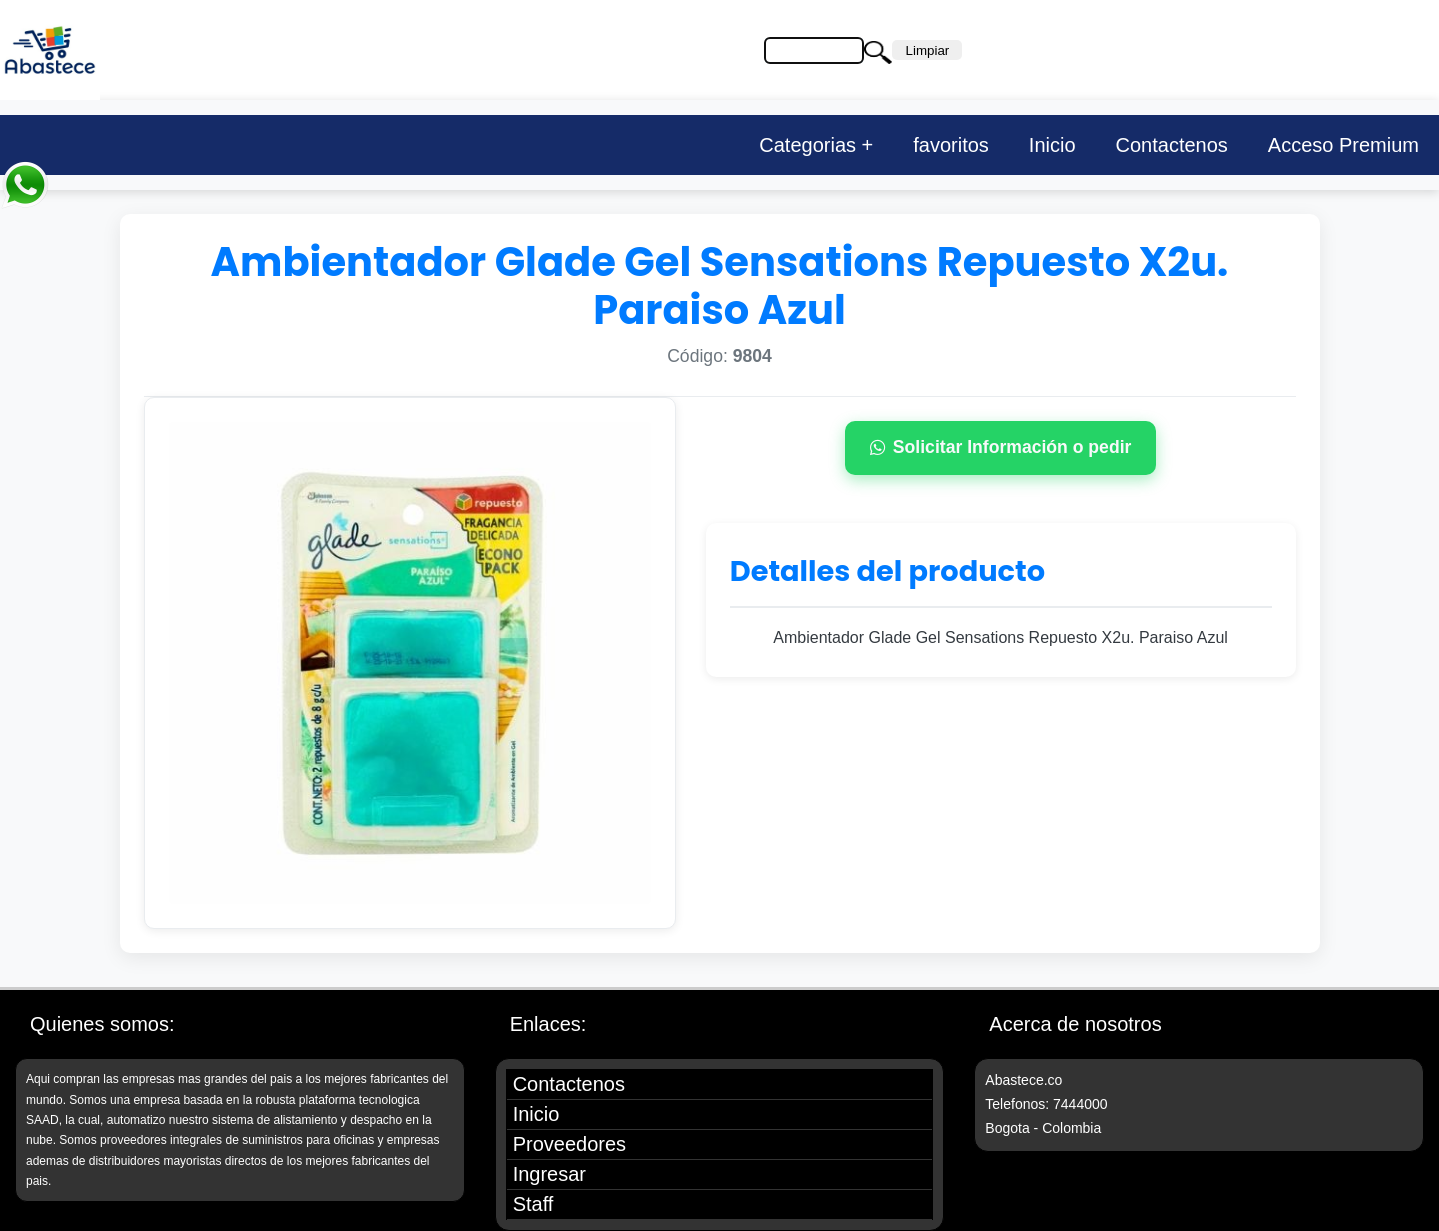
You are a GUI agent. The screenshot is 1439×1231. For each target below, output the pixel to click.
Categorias (807, 145)
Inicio (1052, 145)
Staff (533, 1204)
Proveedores (569, 1144)
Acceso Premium (1343, 145)
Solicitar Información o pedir (1001, 447)
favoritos (951, 145)
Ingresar (549, 1174)
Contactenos (1172, 145)
